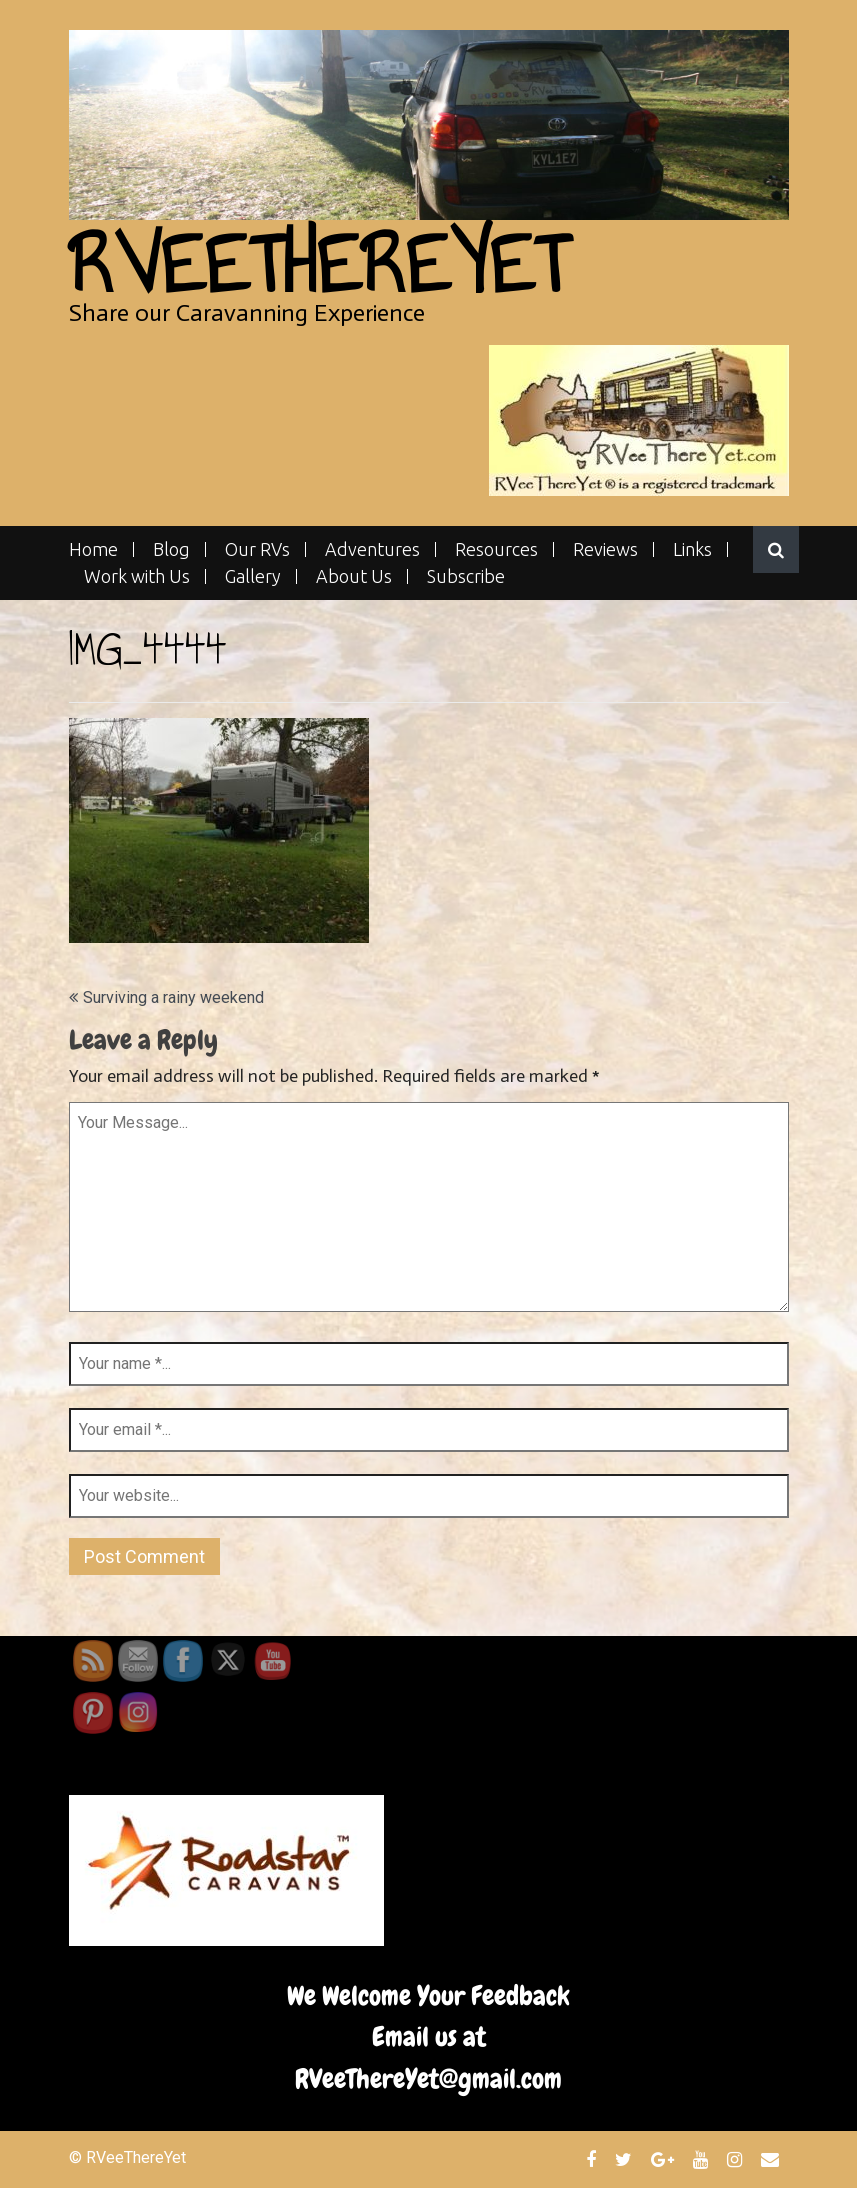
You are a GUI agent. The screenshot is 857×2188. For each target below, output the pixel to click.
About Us (354, 576)
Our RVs (257, 549)
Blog (171, 549)
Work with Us (137, 576)
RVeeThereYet (318, 264)
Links (692, 549)
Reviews (605, 549)
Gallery (253, 576)
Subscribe (466, 576)
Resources (496, 549)
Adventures (372, 549)
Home (93, 549)
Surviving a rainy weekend (173, 997)
